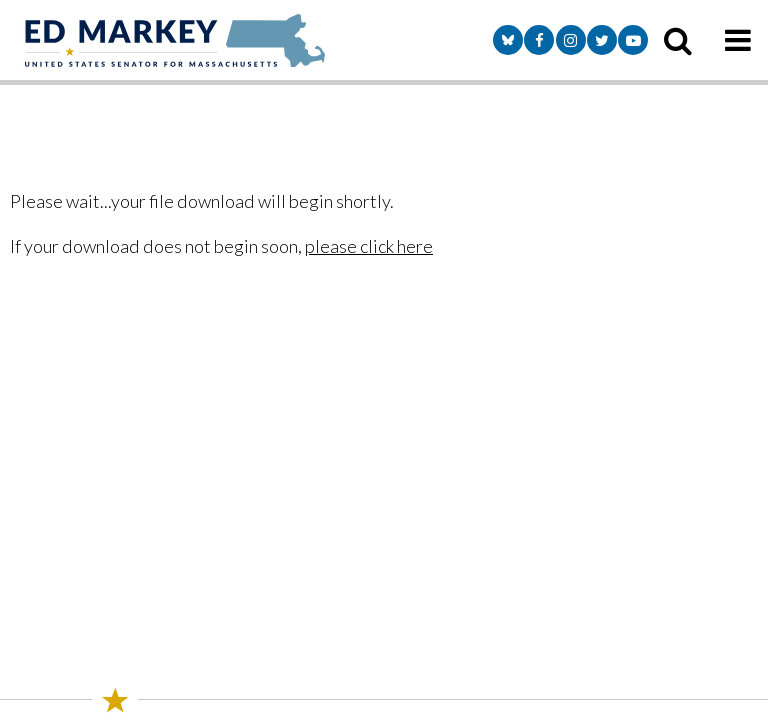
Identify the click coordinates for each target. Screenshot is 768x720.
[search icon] (678, 40)
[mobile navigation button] (738, 40)
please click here (369, 246)
